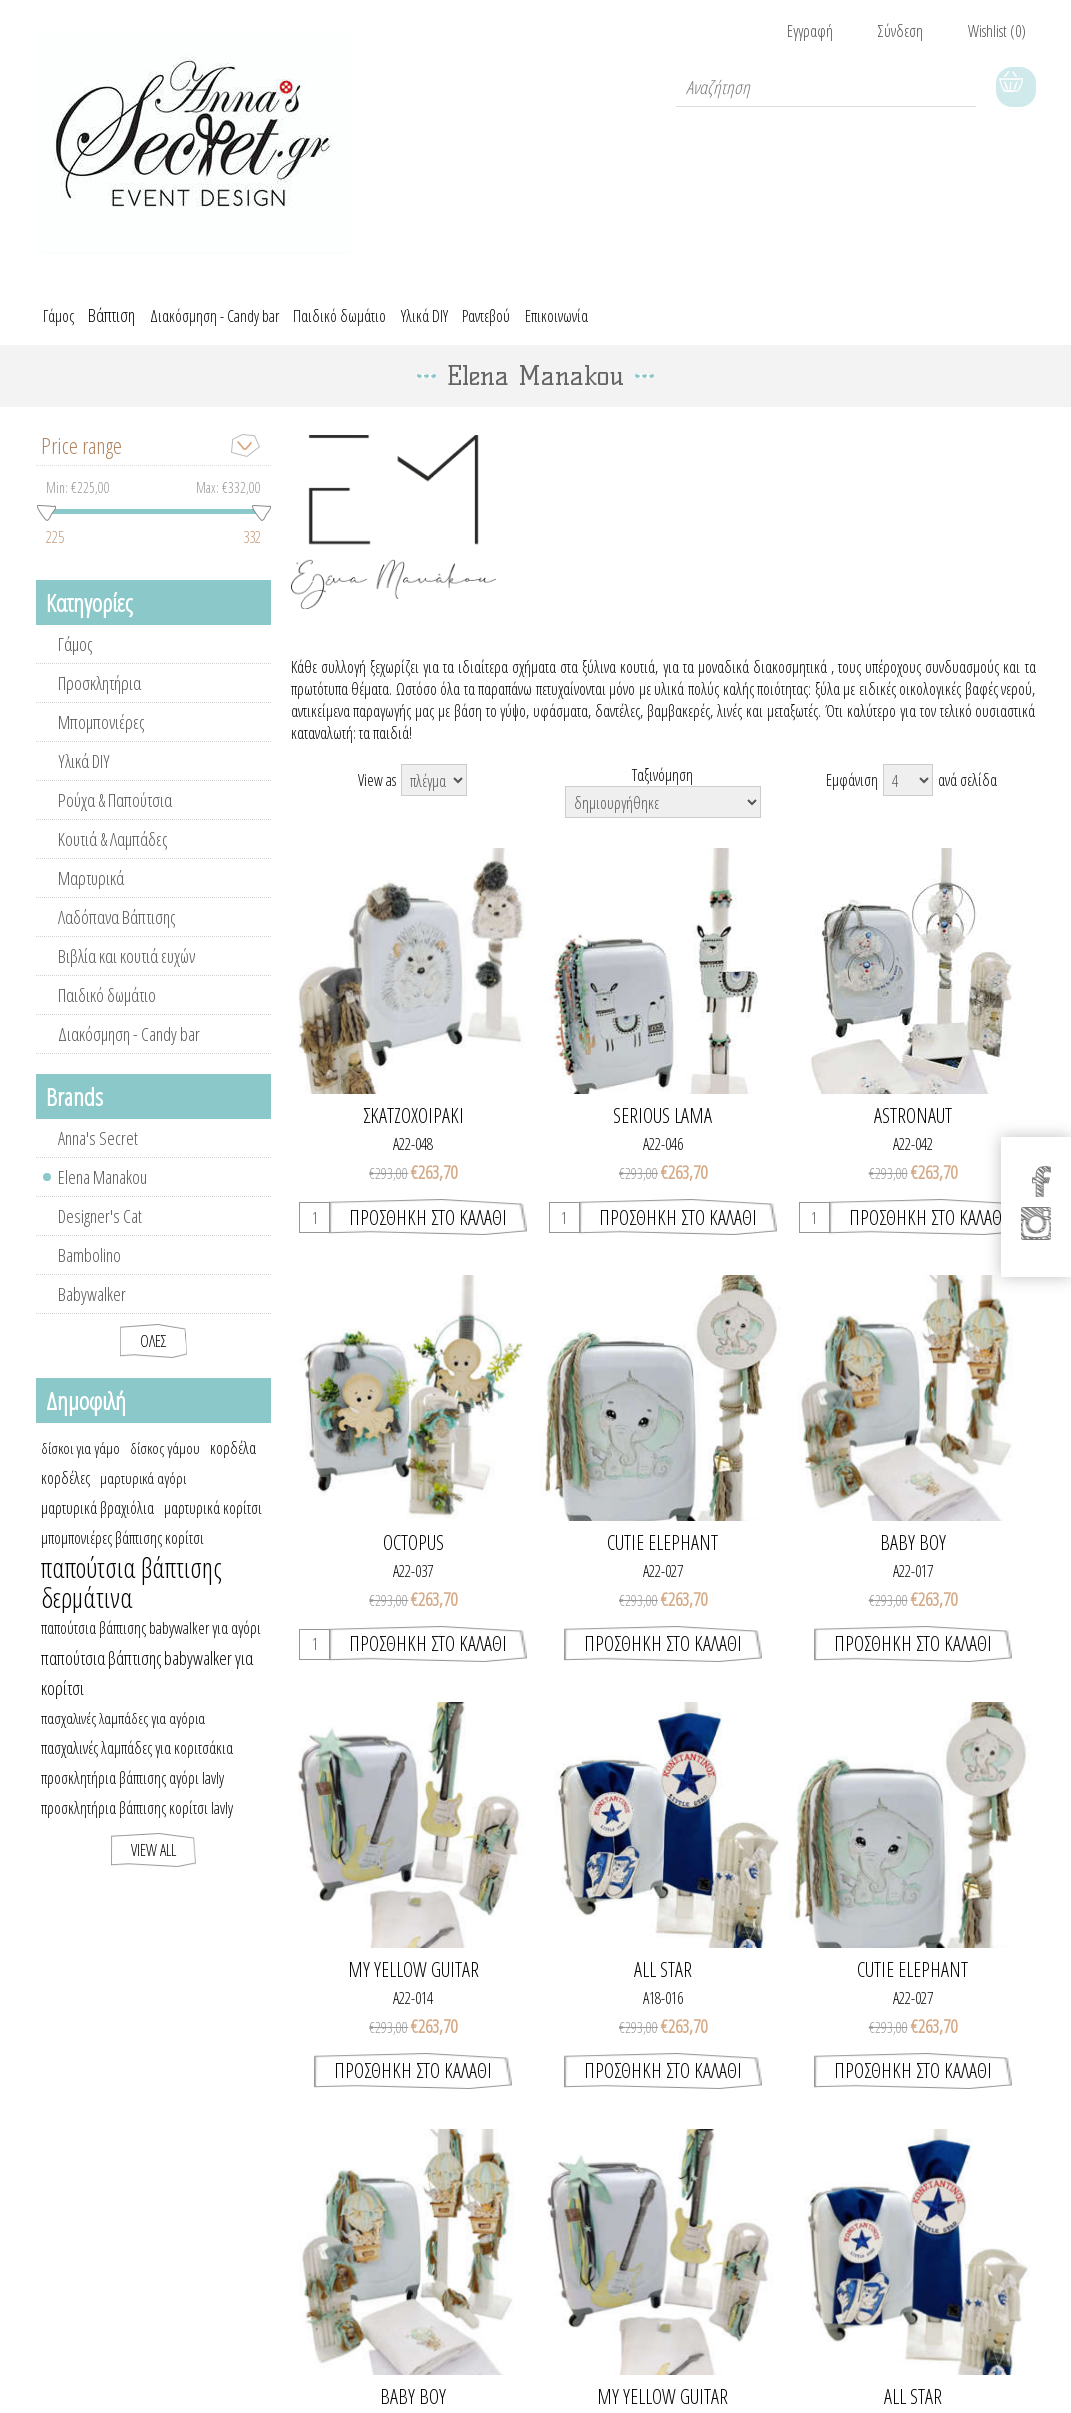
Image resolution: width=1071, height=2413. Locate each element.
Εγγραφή (810, 31)
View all (153, 1864)
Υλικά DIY (84, 775)
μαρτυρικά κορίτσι (213, 1522)
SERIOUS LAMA (662, 1130)
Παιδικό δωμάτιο (107, 1009)
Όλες (153, 1355)
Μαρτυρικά (91, 892)
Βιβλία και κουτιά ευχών (126, 970)
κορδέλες (65, 1492)
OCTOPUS (413, 1557)
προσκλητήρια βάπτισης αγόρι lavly (132, 1792)
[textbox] (826, 87)
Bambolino (89, 1269)
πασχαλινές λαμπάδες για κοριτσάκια (137, 1762)
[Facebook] (1037, 1176)
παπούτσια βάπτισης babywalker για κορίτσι (147, 1687)
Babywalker (92, 1308)
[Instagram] (1037, 1228)
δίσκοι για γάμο (80, 1462)
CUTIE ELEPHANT (662, 1557)
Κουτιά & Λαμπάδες (112, 853)
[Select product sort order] (663, 816)
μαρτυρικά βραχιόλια (97, 1522)
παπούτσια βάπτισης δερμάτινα (131, 1597)
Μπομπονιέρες (101, 736)
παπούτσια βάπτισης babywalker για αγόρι (151, 1642)
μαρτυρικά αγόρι (143, 1492)
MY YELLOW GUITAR (413, 1984)
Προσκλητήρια (99, 697)
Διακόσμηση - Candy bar (129, 1048)
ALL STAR (663, 1984)
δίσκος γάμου (165, 1462)
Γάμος (75, 658)
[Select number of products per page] (908, 794)
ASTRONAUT (913, 1130)
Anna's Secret (98, 1152)
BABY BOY (913, 1557)
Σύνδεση (900, 31)
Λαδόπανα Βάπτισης (116, 931)
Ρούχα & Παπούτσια (115, 814)
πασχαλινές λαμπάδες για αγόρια (123, 1732)
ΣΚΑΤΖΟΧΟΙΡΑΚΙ (413, 1130)
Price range (81, 459)
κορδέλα (233, 1462)
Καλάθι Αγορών (1016, 87)
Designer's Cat (100, 1230)
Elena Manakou (102, 1191)
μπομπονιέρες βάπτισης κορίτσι (122, 1552)
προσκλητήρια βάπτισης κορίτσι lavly (137, 1822)
